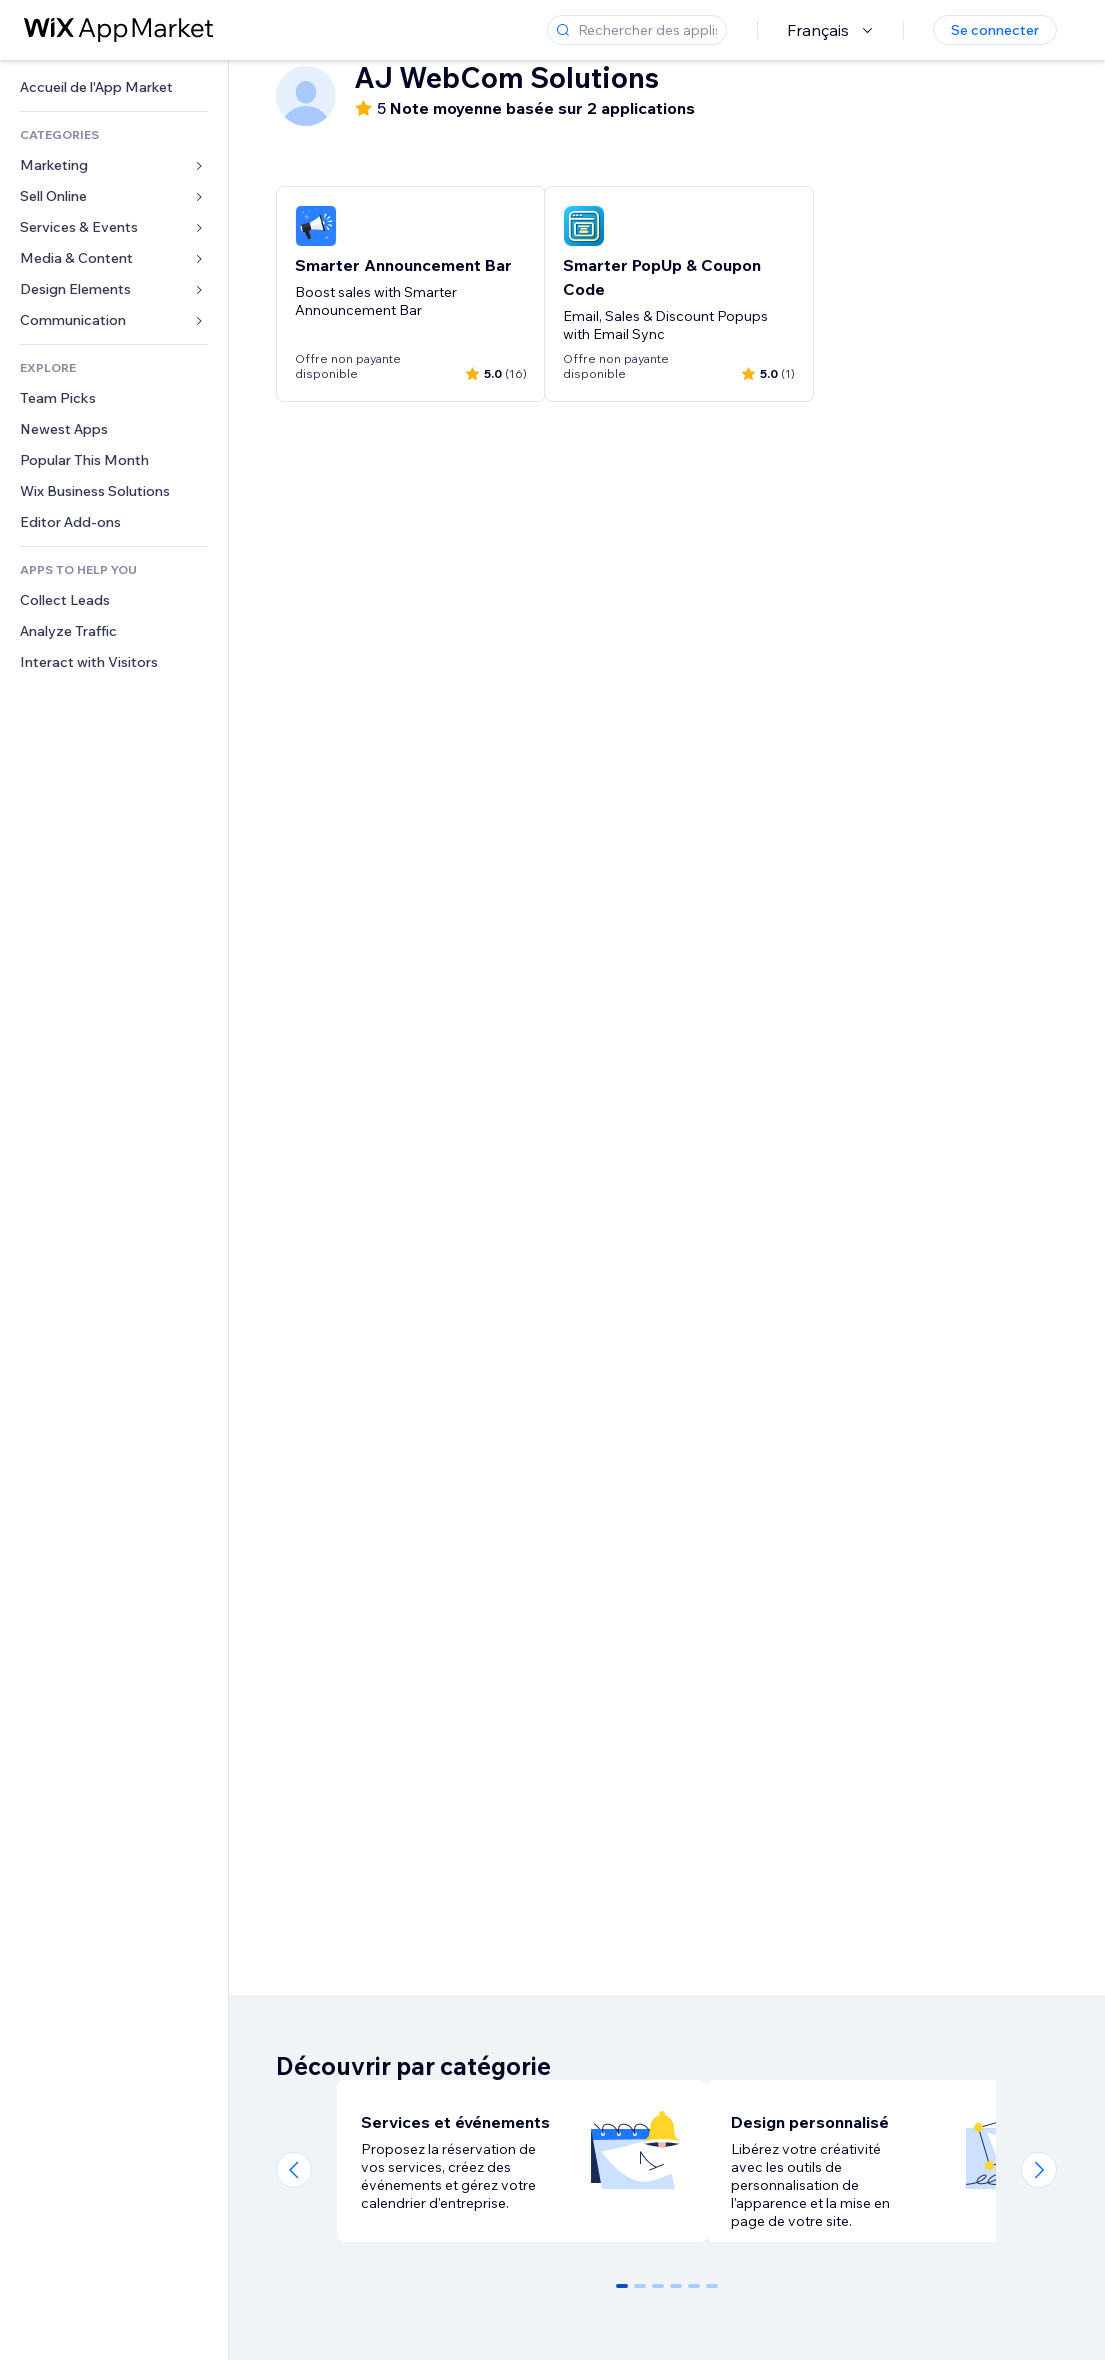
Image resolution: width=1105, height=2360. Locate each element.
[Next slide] (1039, 2170)
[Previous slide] (294, 2170)
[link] (114, 87)
